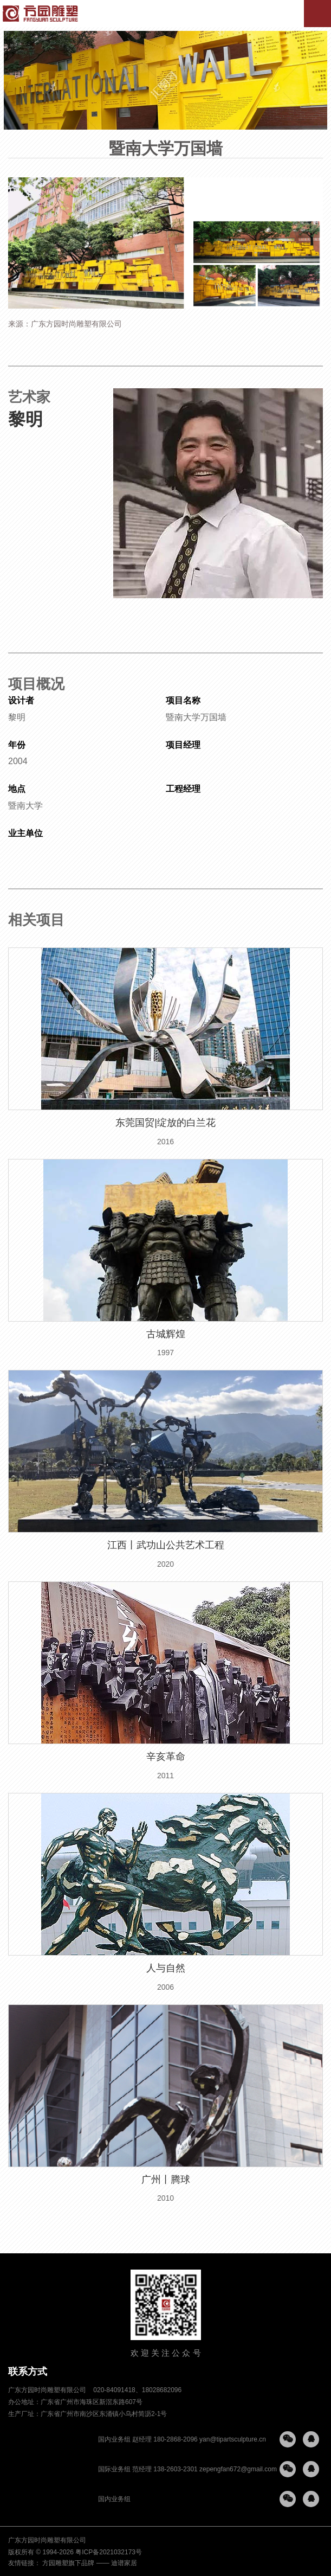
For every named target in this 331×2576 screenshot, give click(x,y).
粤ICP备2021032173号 (108, 2552)
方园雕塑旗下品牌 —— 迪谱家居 (89, 2563)
